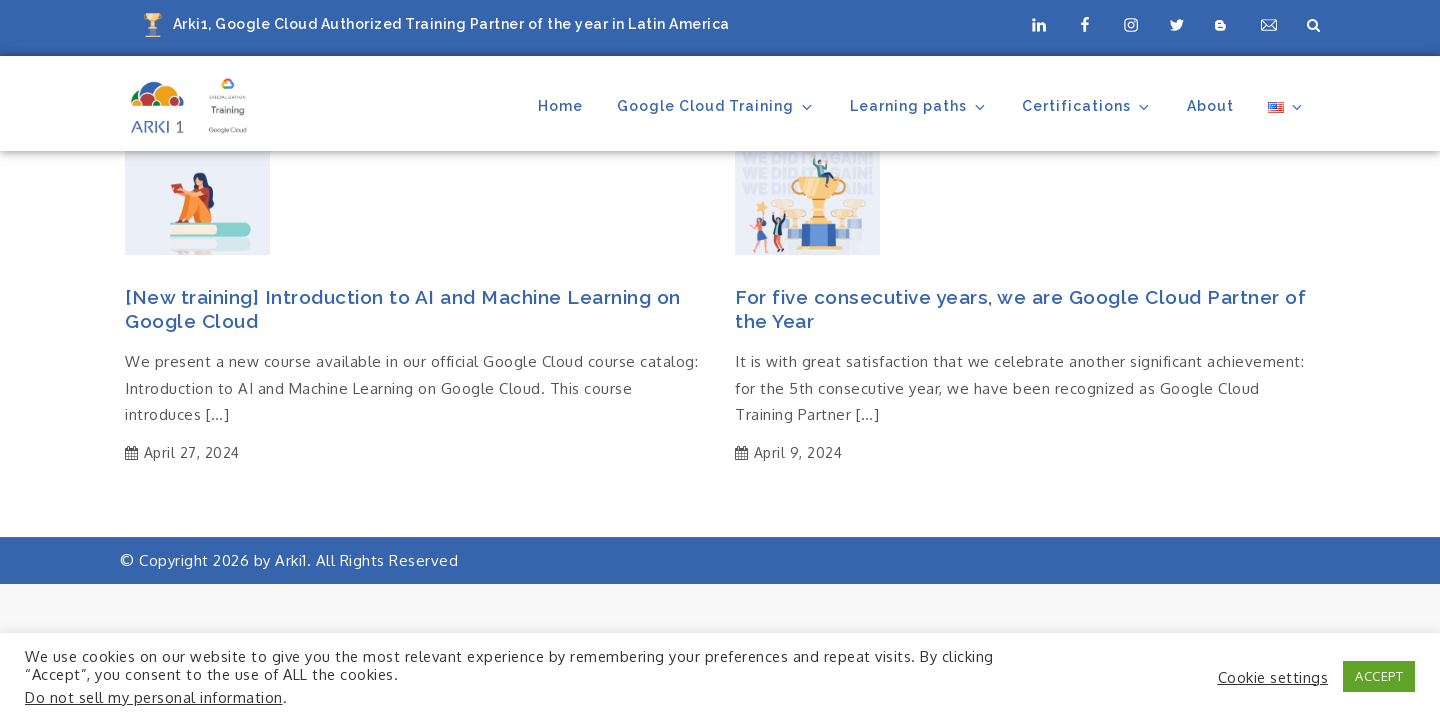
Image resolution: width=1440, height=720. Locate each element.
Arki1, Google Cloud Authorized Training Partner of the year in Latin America (451, 24)
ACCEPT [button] (1379, 676)
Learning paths (919, 106)
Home (560, 106)
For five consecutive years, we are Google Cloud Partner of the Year (1020, 309)
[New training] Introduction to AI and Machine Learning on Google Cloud (403, 309)
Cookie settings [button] (1273, 677)
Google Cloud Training (716, 106)
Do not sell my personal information (154, 697)
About (1210, 106)
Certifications (1087, 106)
